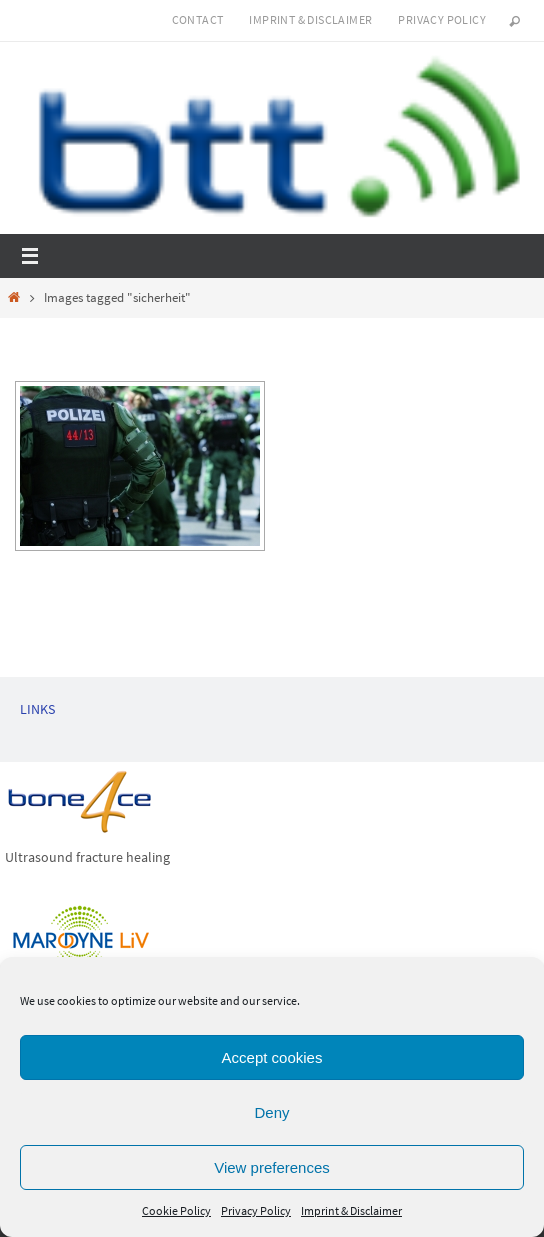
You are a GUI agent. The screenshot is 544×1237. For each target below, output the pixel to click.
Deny (271, 1112)
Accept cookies (272, 1057)
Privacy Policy (256, 1210)
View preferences (272, 1167)
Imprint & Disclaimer (351, 1210)
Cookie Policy (176, 1210)
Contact (198, 19)
